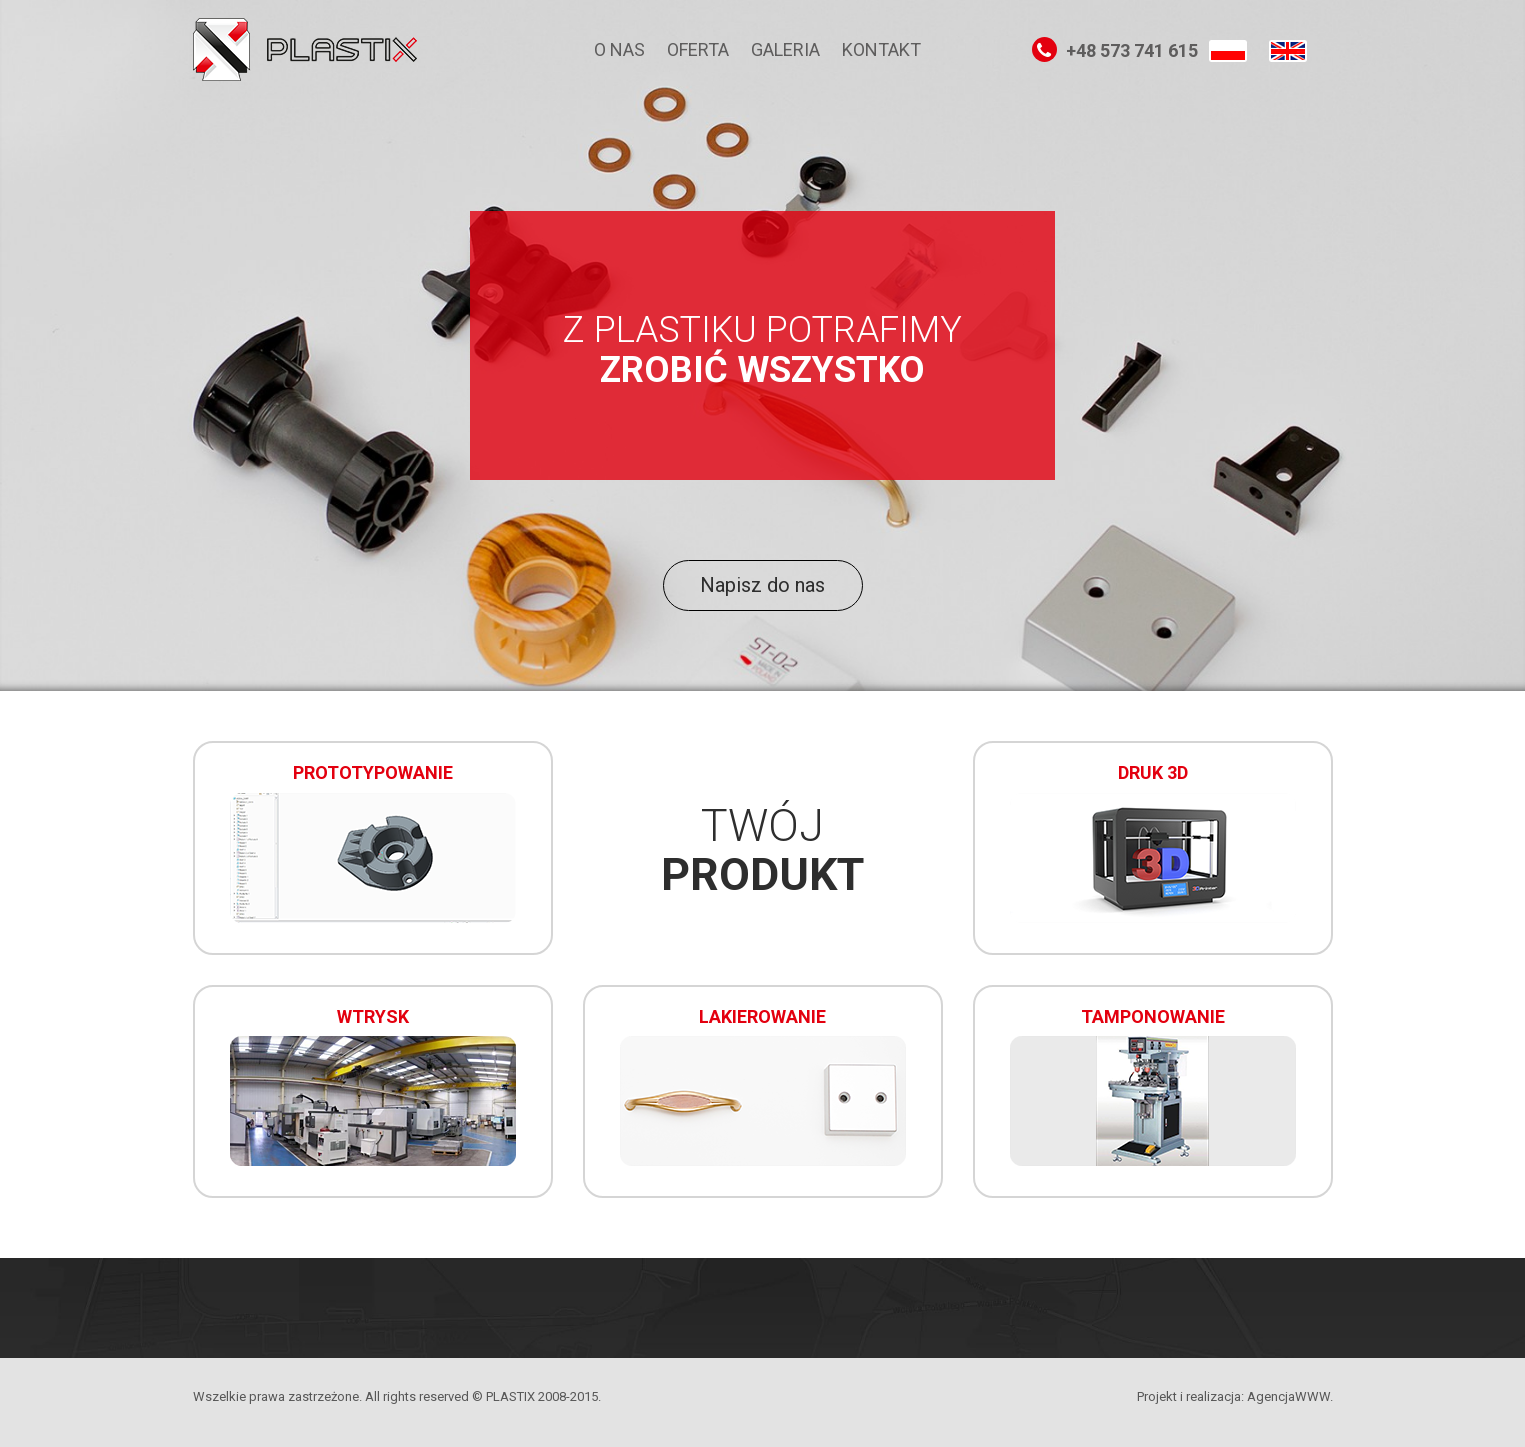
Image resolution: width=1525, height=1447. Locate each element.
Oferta (698, 49)
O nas (619, 49)
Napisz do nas (762, 585)
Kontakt (881, 49)
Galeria (785, 49)
